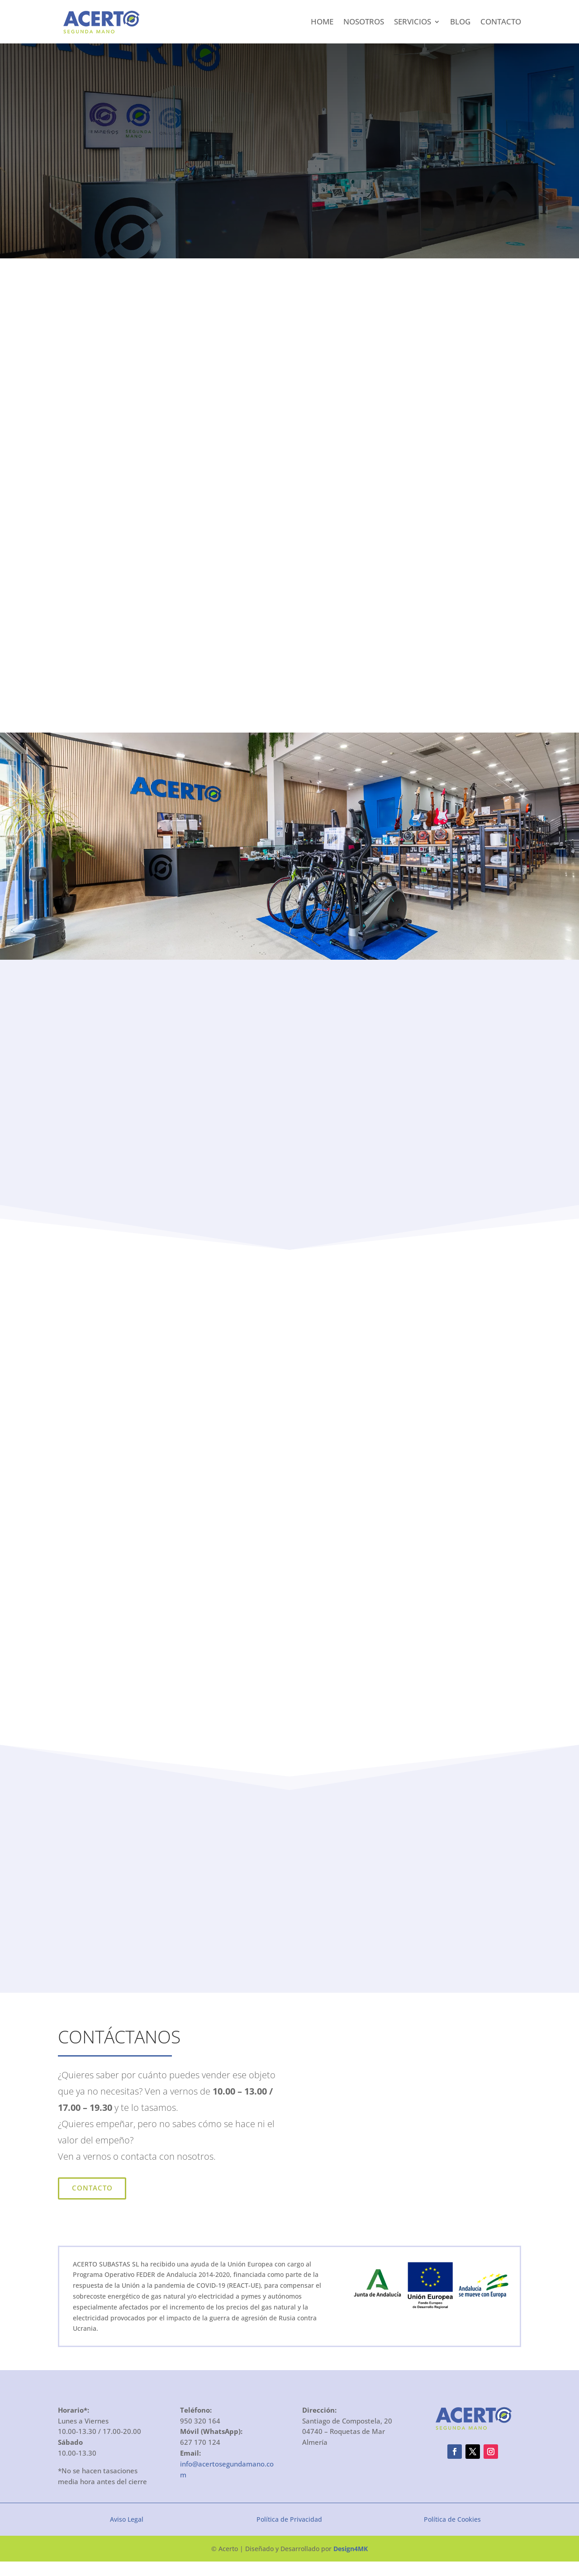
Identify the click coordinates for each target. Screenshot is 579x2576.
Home (322, 21)
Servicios (412, 21)
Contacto (500, 21)
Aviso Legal (126, 2533)
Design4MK (350, 2562)
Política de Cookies (452, 2533)
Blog (460, 21)
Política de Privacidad (289, 2533)
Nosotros (363, 21)
